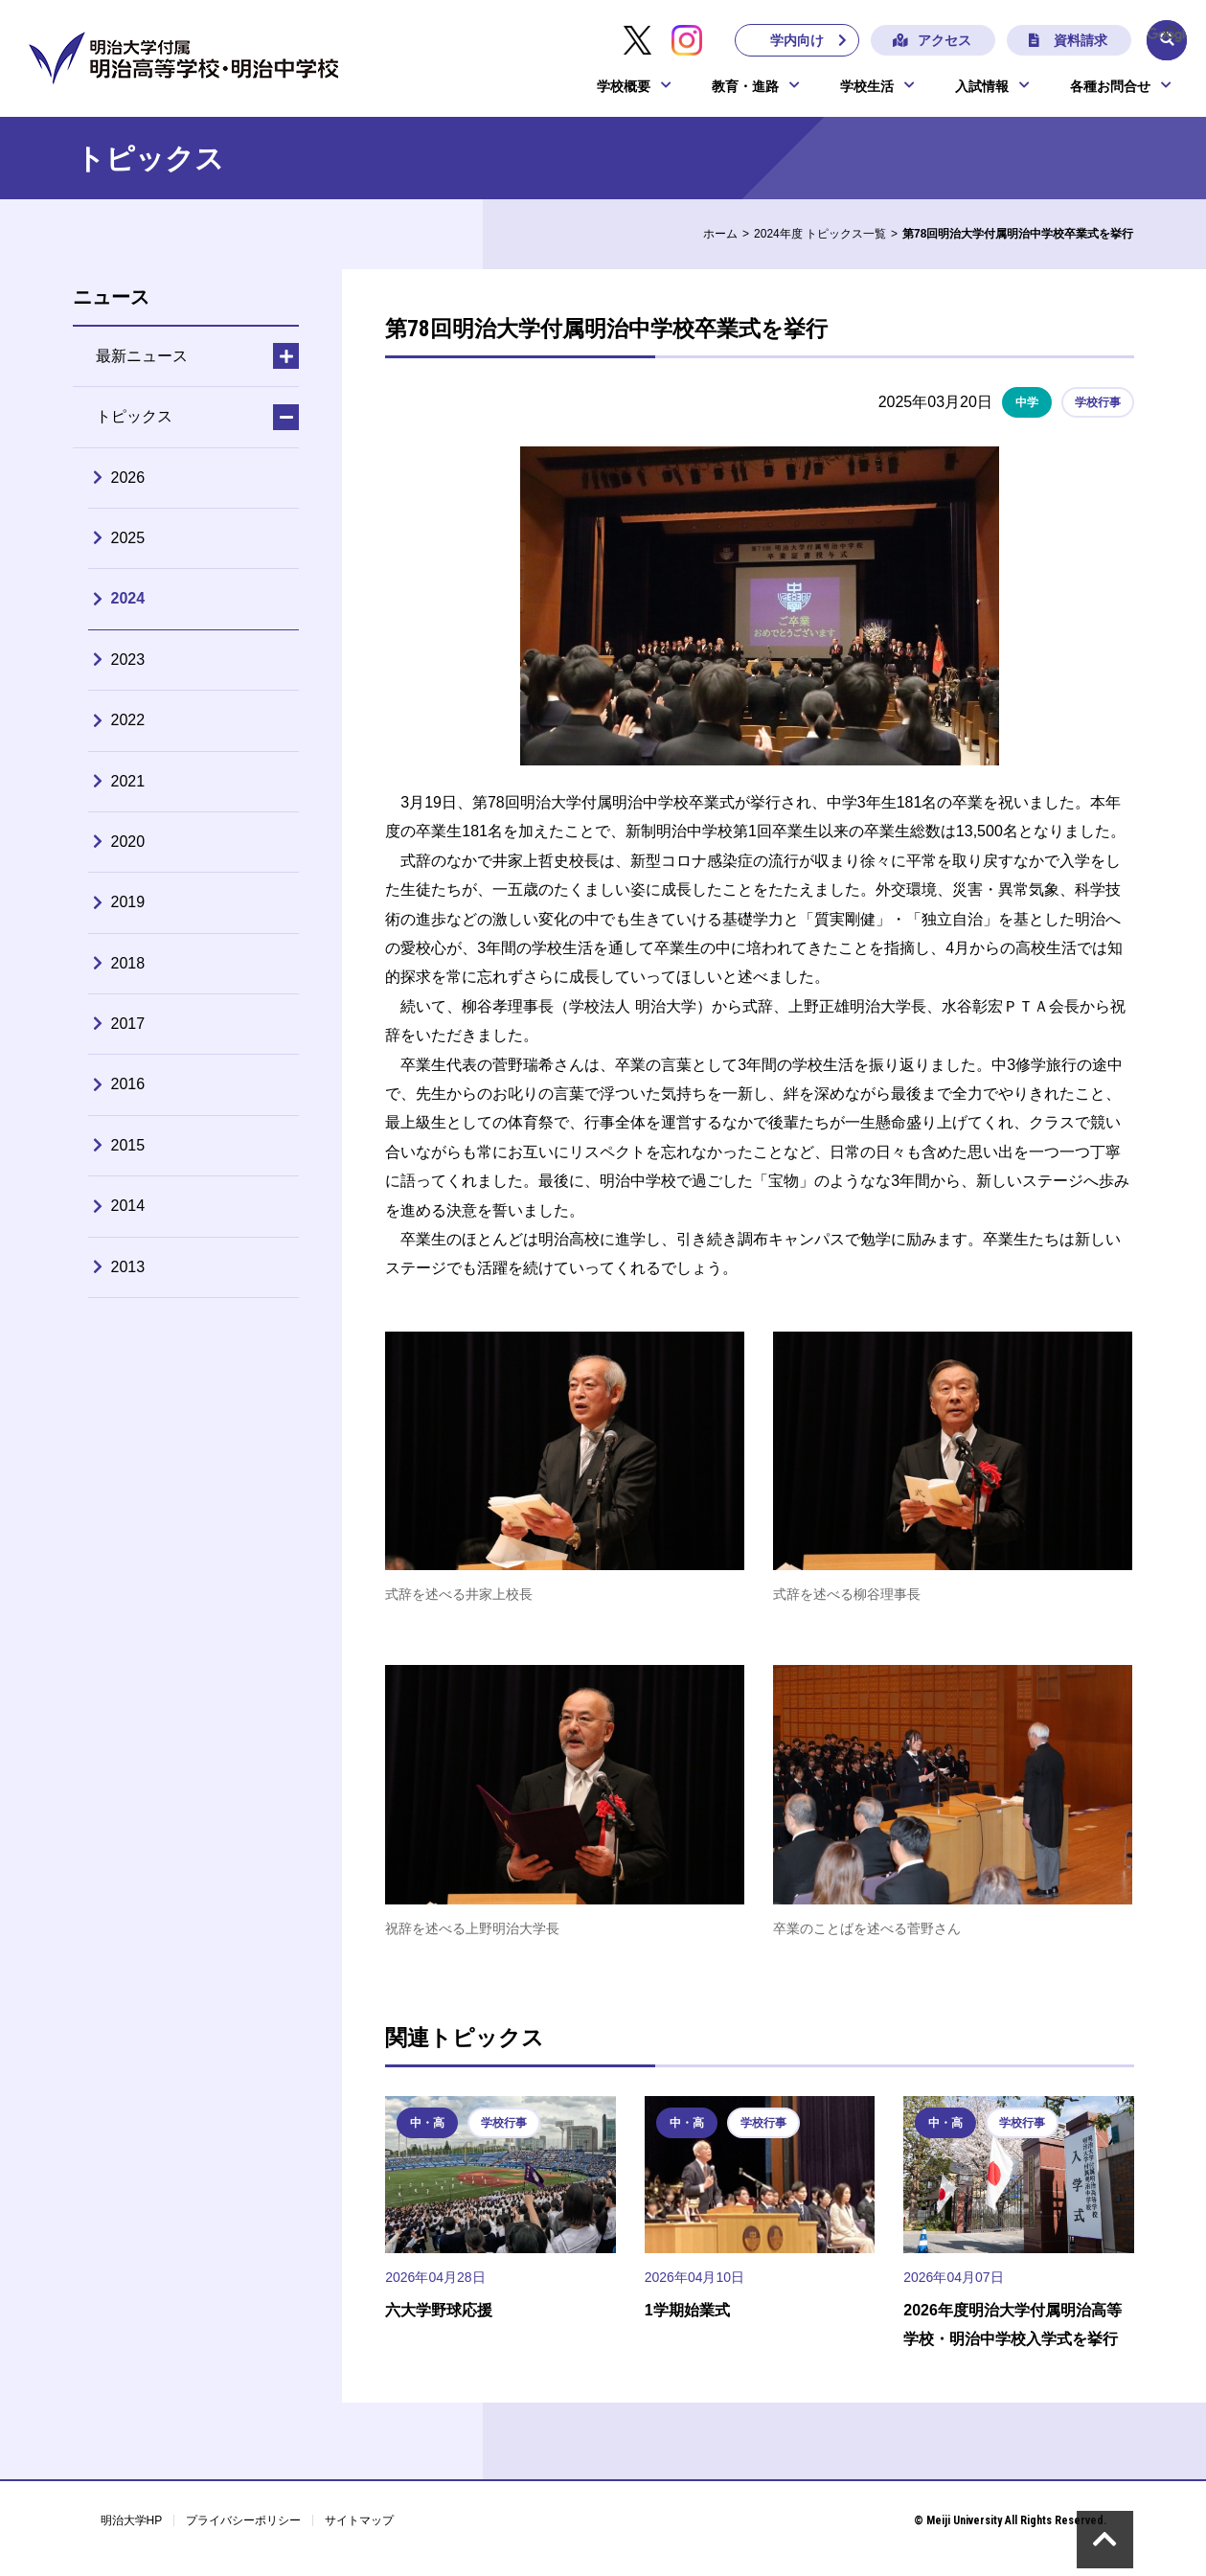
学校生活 (867, 88)
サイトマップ (359, 2520)
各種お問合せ (1110, 88)
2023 (128, 659)
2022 (128, 720)
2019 (128, 902)
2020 (128, 841)
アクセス (939, 41)
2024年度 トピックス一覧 (820, 233)
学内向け (791, 41)
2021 (128, 781)
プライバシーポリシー (243, 2520)
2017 (128, 1023)
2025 (128, 538)
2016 (128, 1084)
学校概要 (623, 88)
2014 (128, 1205)
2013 (128, 1267)
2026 (128, 477)
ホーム (720, 233)
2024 (128, 598)
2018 (128, 963)
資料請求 (1075, 41)
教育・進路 (745, 88)
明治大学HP (132, 2520)
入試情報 (982, 88)
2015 (128, 1145)
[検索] (1166, 34)
